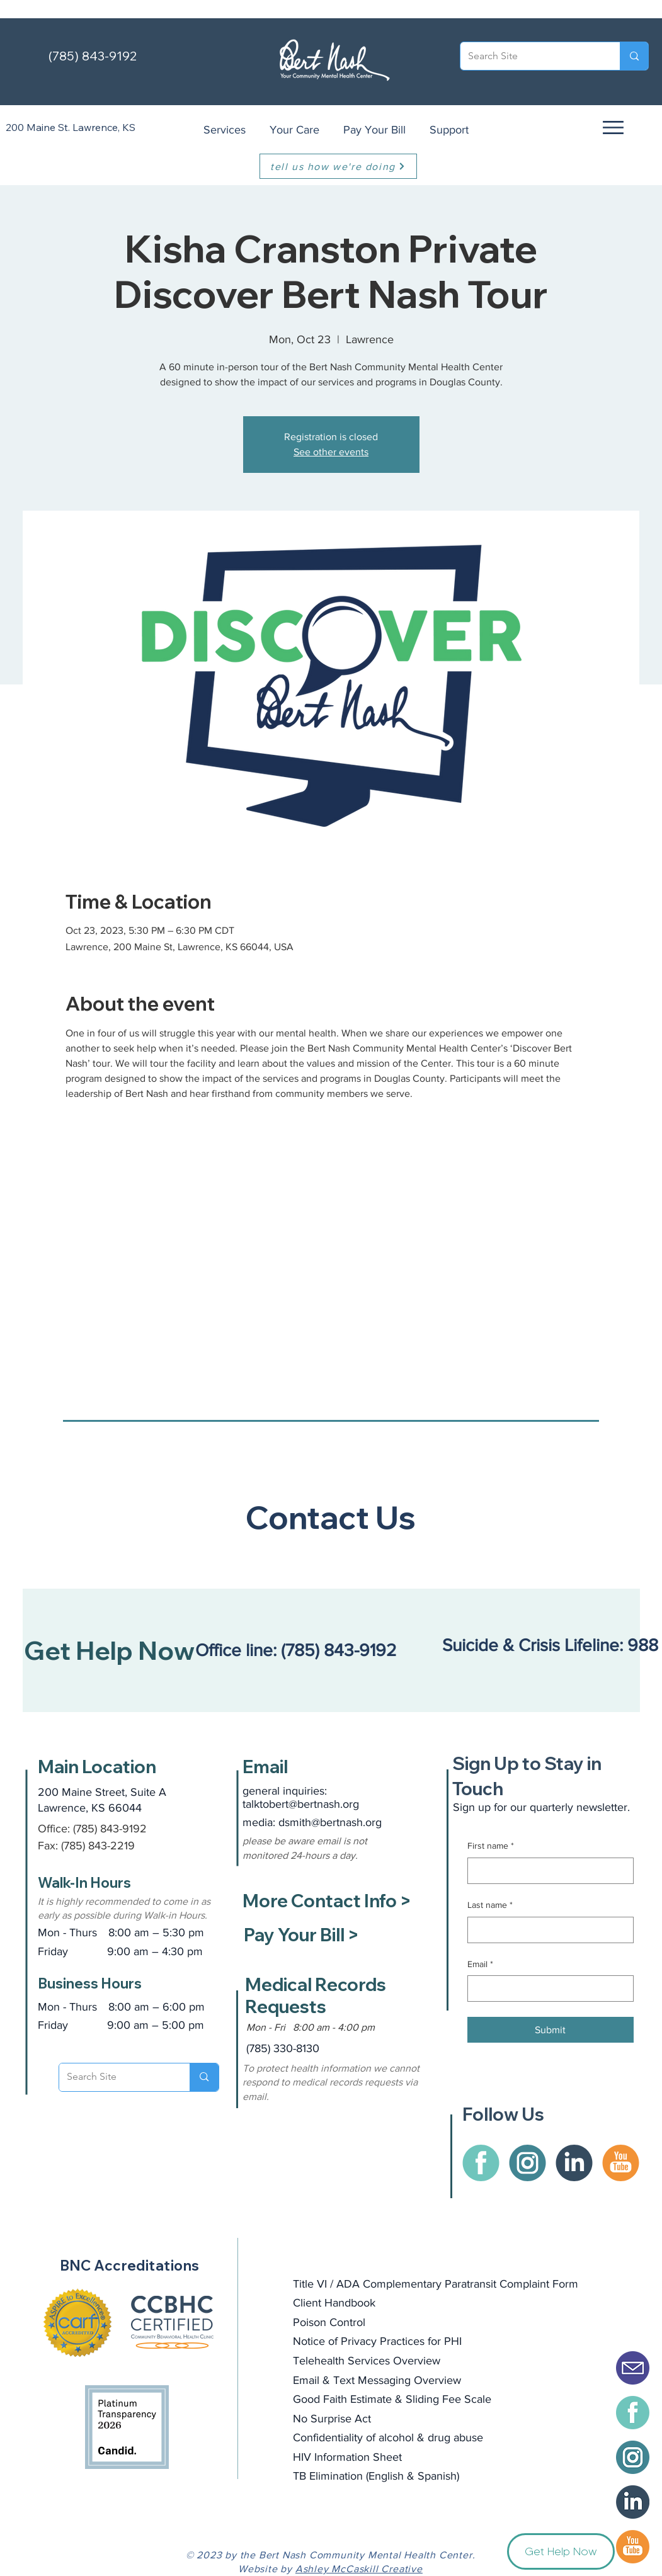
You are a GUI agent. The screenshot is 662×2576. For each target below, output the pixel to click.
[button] (611, 127)
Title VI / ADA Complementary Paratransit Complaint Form (435, 2284)
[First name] (546, 1870)
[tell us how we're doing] (338, 166)
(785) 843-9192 (93, 56)
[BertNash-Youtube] (632, 2546)
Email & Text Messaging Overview (377, 2380)
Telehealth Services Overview (366, 2360)
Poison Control (329, 2322)
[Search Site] (530, 56)
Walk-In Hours (84, 1883)
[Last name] (546, 1930)
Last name (490, 1905)
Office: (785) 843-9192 (92, 1828)
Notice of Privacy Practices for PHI (377, 2341)
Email (480, 1964)
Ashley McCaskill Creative (359, 2568)
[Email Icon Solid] (632, 2368)
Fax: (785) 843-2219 (86, 1845)
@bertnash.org (346, 1822)
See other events (331, 451)
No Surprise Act (332, 2418)
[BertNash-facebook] (632, 2412)
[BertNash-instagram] (632, 2457)
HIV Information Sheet (347, 2457)
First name (490, 1846)
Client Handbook (334, 2302)
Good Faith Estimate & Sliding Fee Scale (392, 2399)
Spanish (437, 2476)
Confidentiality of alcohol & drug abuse (388, 2437)
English (386, 2476)
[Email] (546, 1988)
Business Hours (90, 1983)
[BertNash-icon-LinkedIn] (632, 2502)
